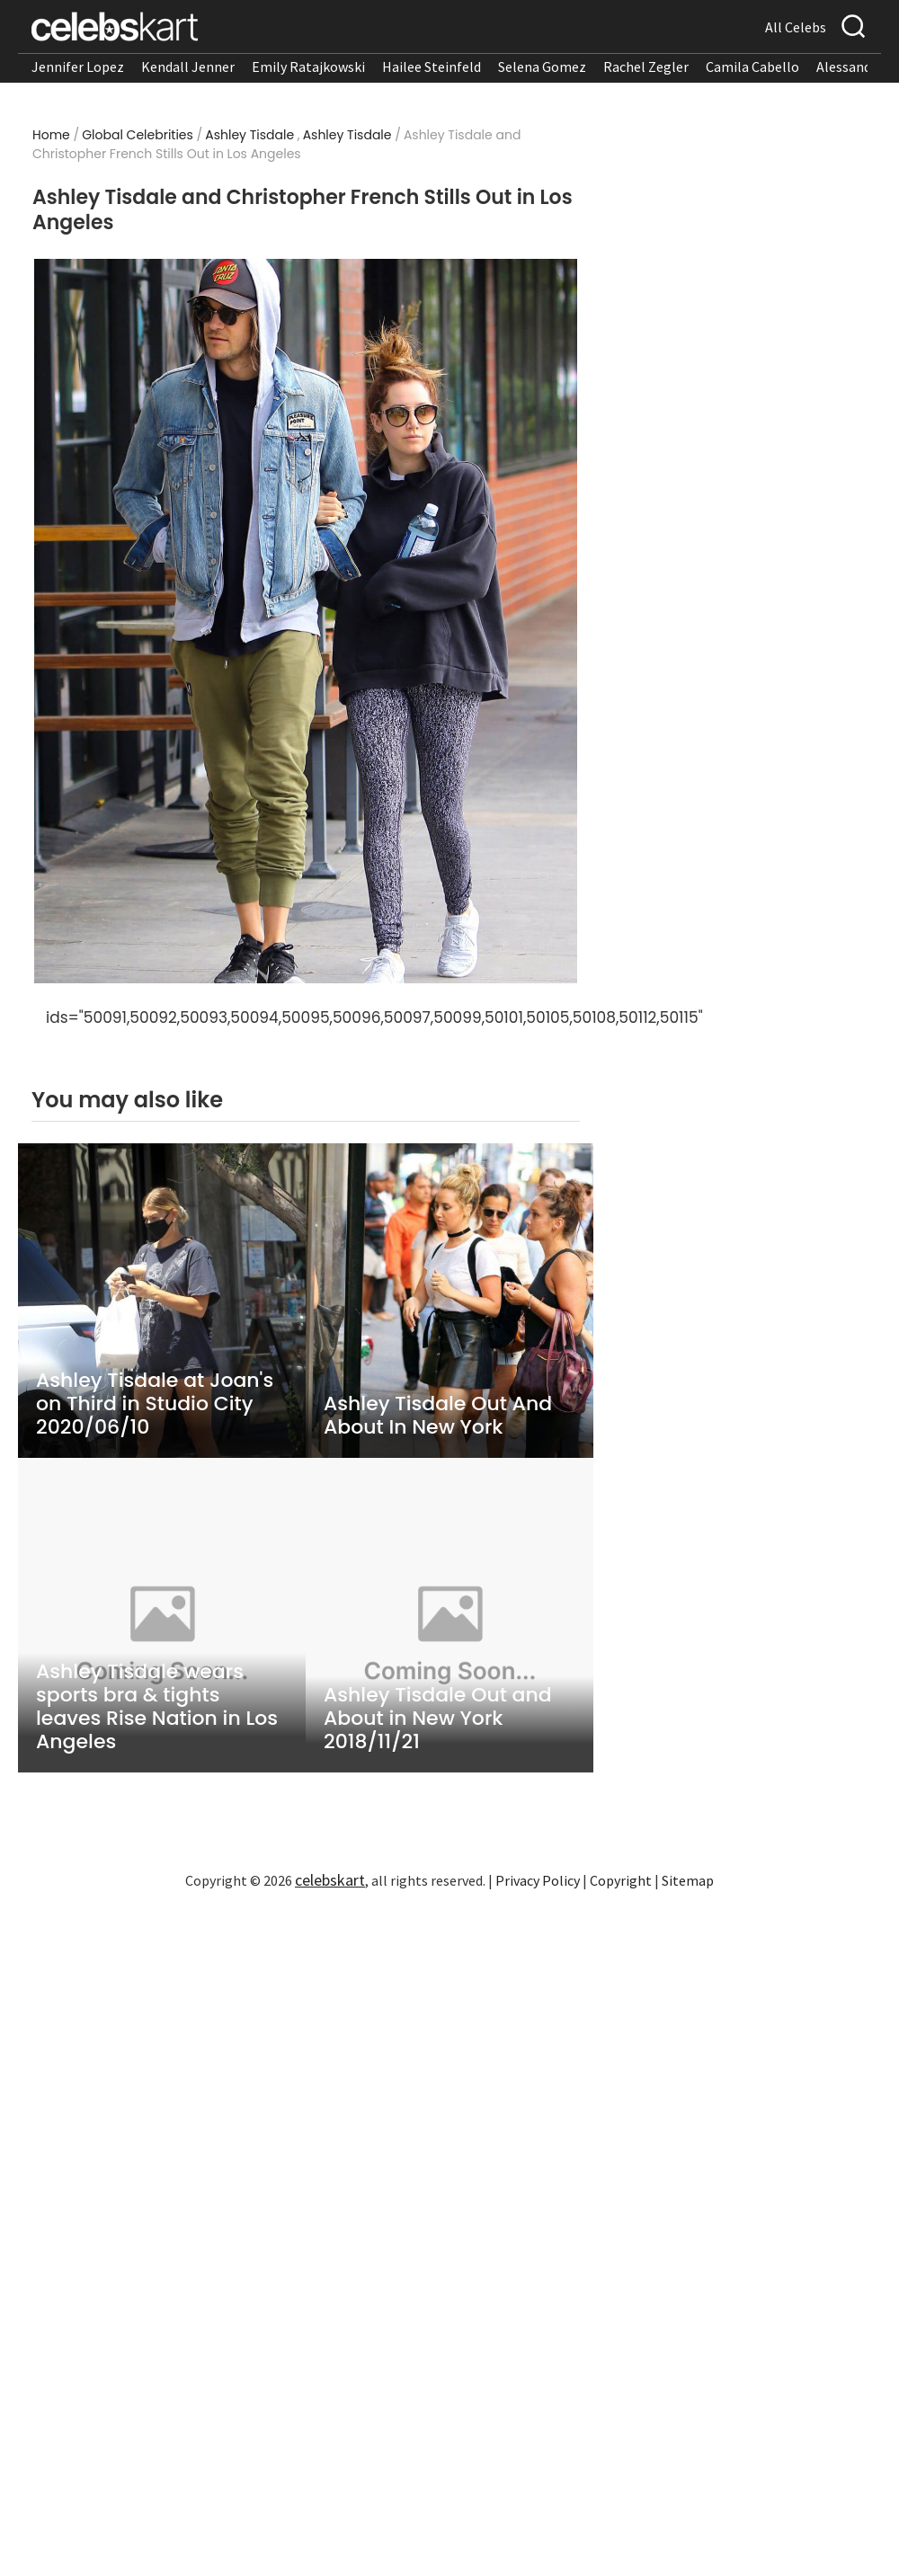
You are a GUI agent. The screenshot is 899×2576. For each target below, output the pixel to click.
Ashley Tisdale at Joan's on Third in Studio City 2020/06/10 (154, 1404)
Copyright (621, 1880)
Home (51, 135)
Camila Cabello (752, 67)
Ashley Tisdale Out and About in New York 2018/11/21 (438, 1718)
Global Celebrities (137, 135)
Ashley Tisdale (249, 135)
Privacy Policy (537, 1880)
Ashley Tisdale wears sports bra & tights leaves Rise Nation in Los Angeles (157, 1707)
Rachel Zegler (646, 67)
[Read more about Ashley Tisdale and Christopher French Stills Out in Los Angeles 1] (306, 621)
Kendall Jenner (188, 67)
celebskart (330, 1880)
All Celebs (795, 27)
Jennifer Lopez (77, 67)
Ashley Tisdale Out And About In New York (438, 1415)
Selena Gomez (542, 67)
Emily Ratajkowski (308, 67)
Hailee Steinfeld (431, 67)
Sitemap (688, 1880)
